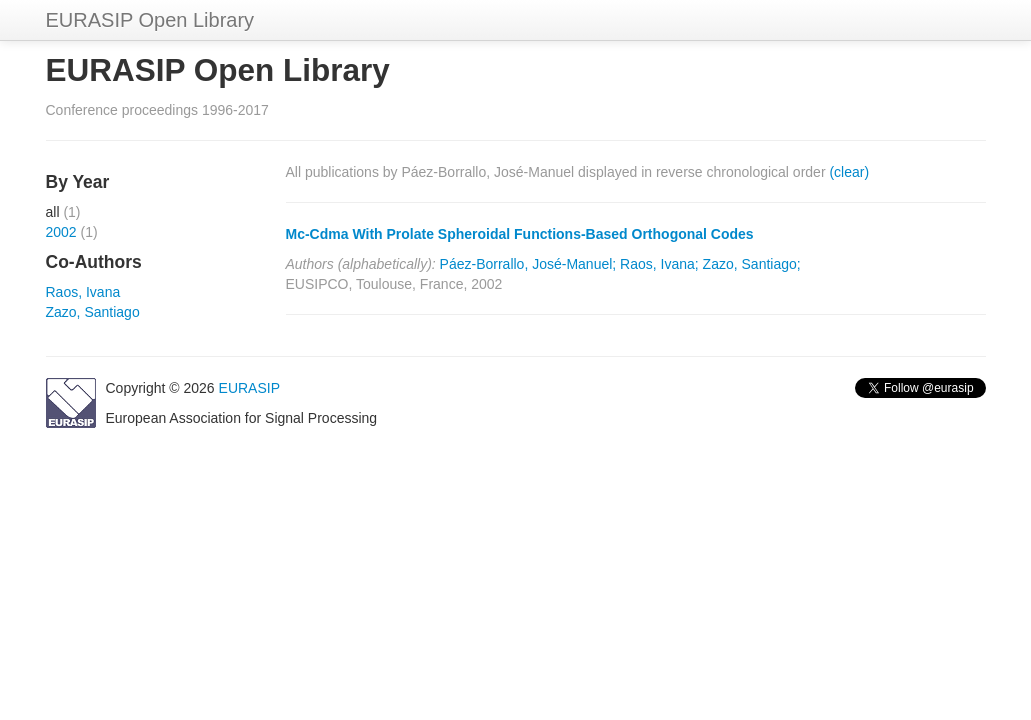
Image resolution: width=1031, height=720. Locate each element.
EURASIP (249, 388)
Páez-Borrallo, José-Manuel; (528, 264)
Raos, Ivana (83, 292)
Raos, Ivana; (659, 264)
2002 (61, 232)
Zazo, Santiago (93, 312)
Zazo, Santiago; (752, 264)
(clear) (849, 172)
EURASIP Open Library (150, 20)
